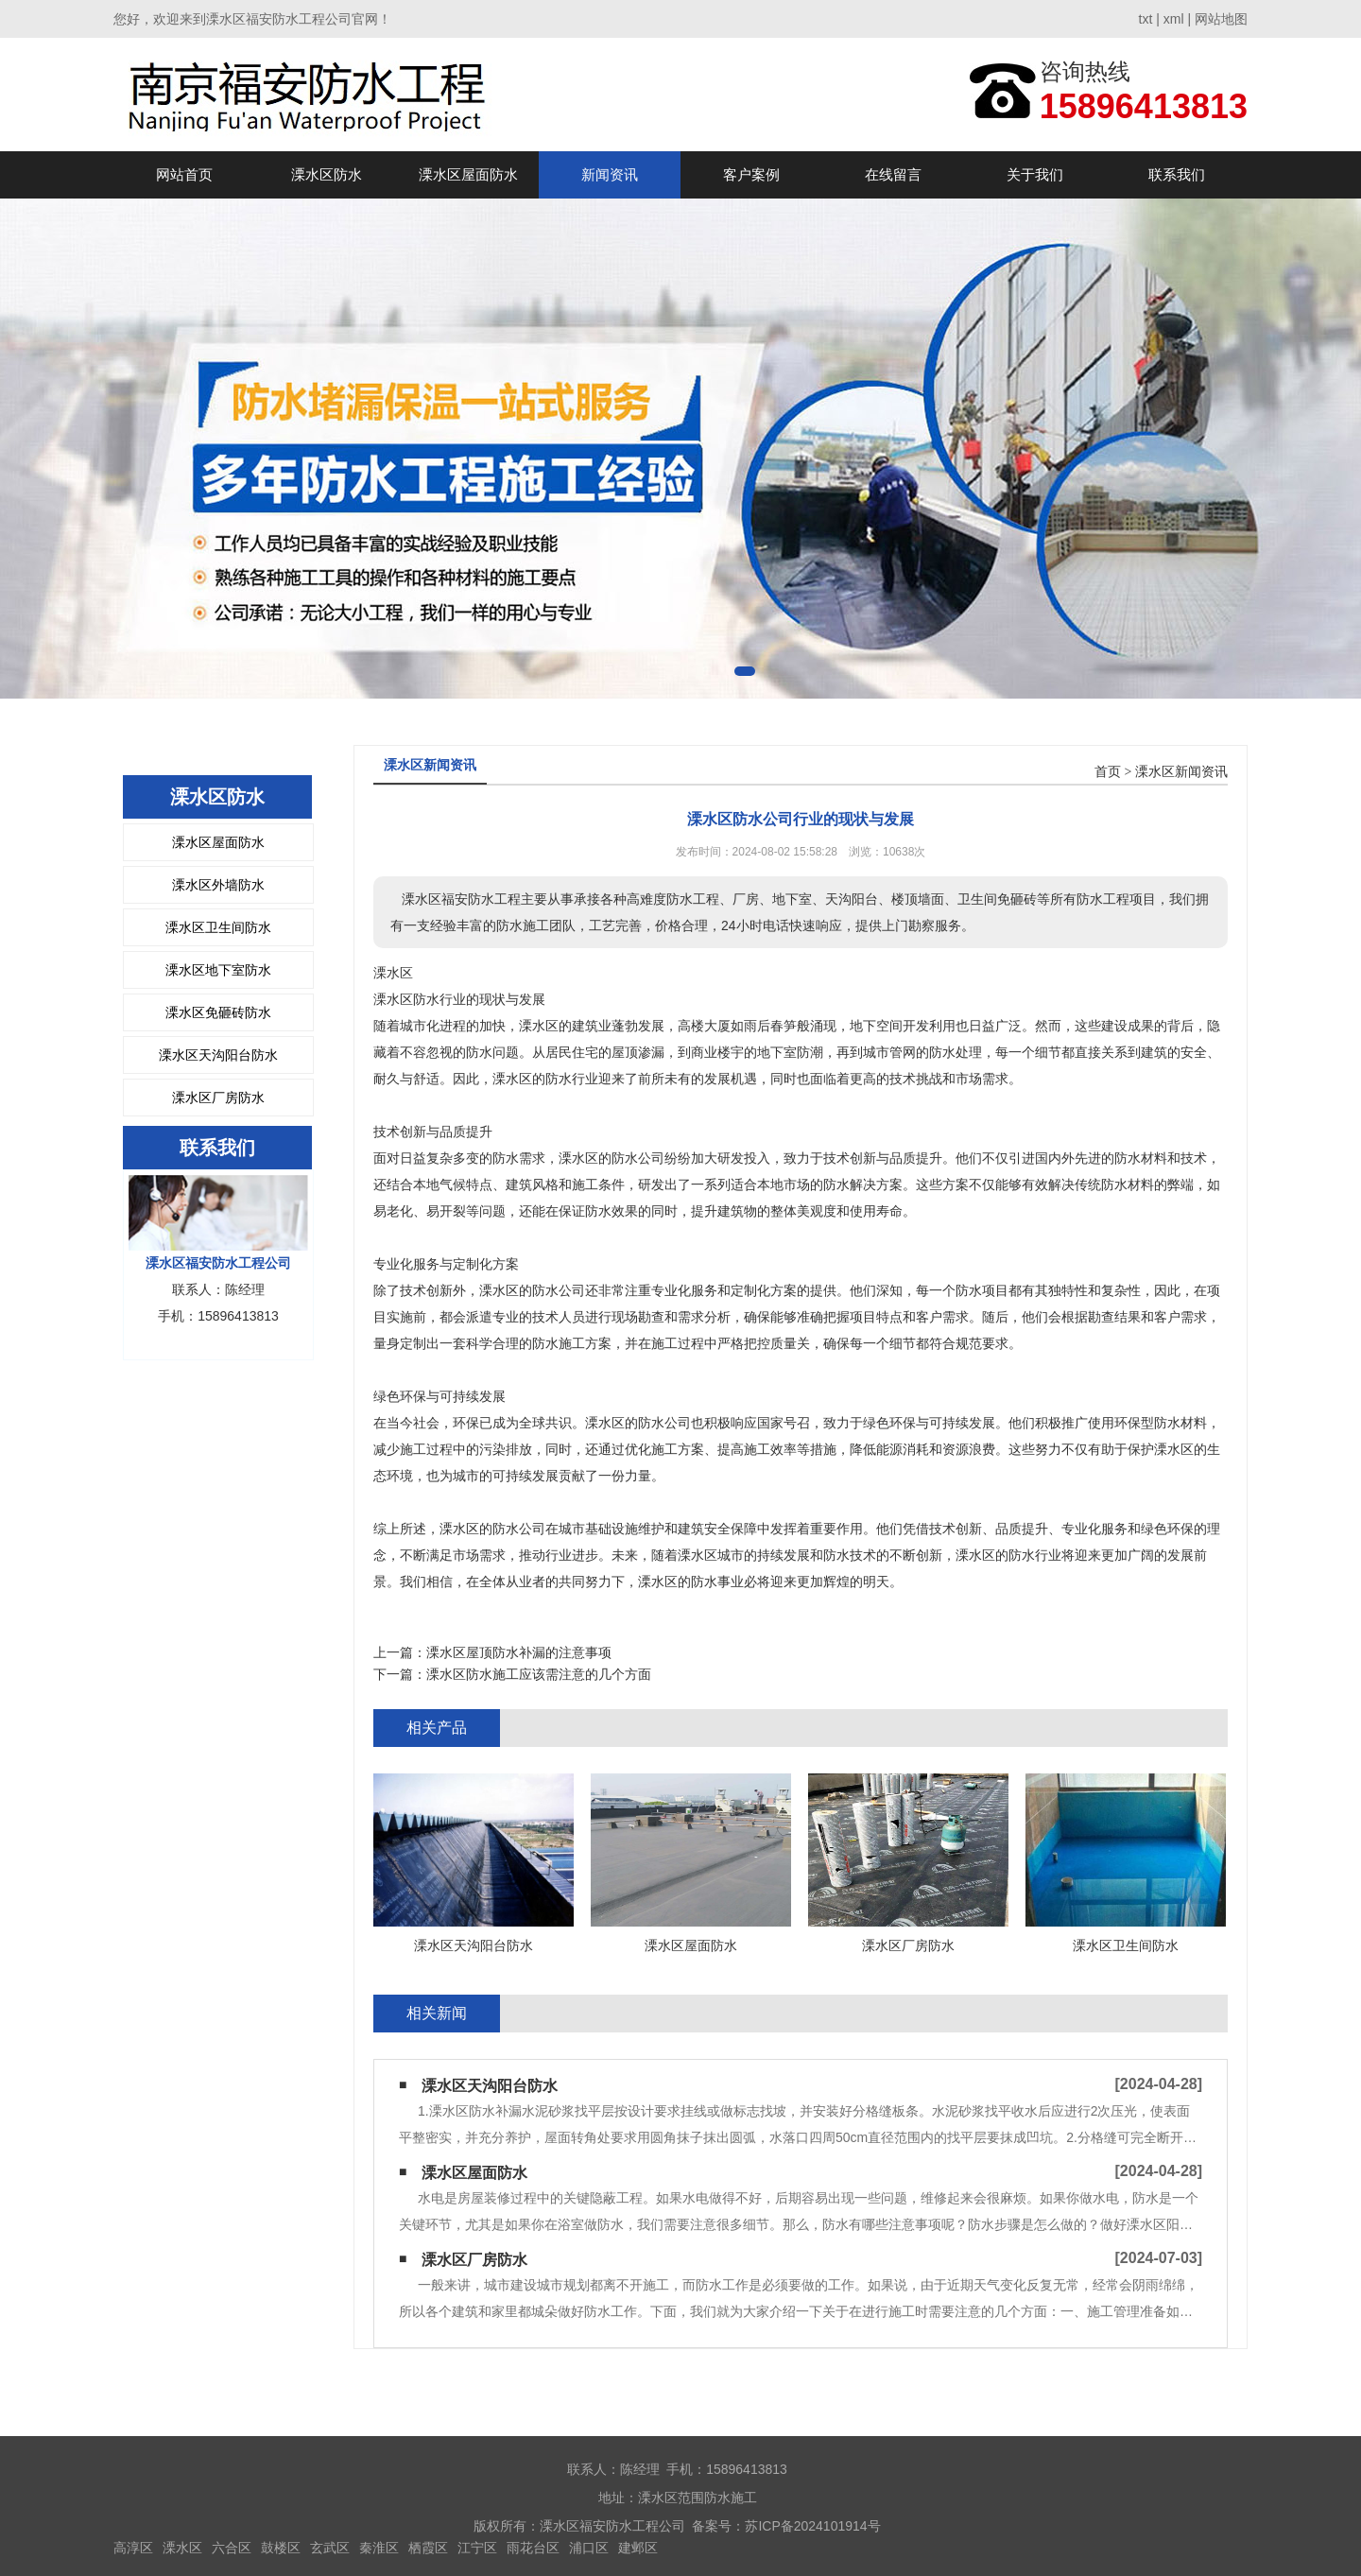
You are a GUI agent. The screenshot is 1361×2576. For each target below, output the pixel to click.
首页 (1107, 772)
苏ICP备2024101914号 (812, 2525)
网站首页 (184, 174)
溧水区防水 (326, 174)
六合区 (231, 2547)
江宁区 (477, 2547)
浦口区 (589, 2547)
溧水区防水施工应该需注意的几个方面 (538, 1674)
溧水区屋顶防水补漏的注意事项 (519, 1652)
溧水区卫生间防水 (218, 927)
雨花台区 (533, 2547)
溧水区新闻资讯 (1181, 772)
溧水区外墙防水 (218, 884)
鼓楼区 (281, 2547)
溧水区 (182, 2547)
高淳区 (133, 2547)
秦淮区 (379, 2547)
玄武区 (330, 2547)
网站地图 (1221, 18)
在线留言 (893, 174)
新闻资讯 (609, 174)
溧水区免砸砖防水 (218, 1012)
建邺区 (638, 2547)
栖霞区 (428, 2547)
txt (1146, 18)
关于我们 (1035, 174)
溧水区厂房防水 (218, 1097)
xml (1173, 18)
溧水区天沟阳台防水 (218, 1055)
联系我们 (1176, 174)
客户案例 (751, 174)
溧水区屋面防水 (468, 174)
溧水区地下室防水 (218, 969)
